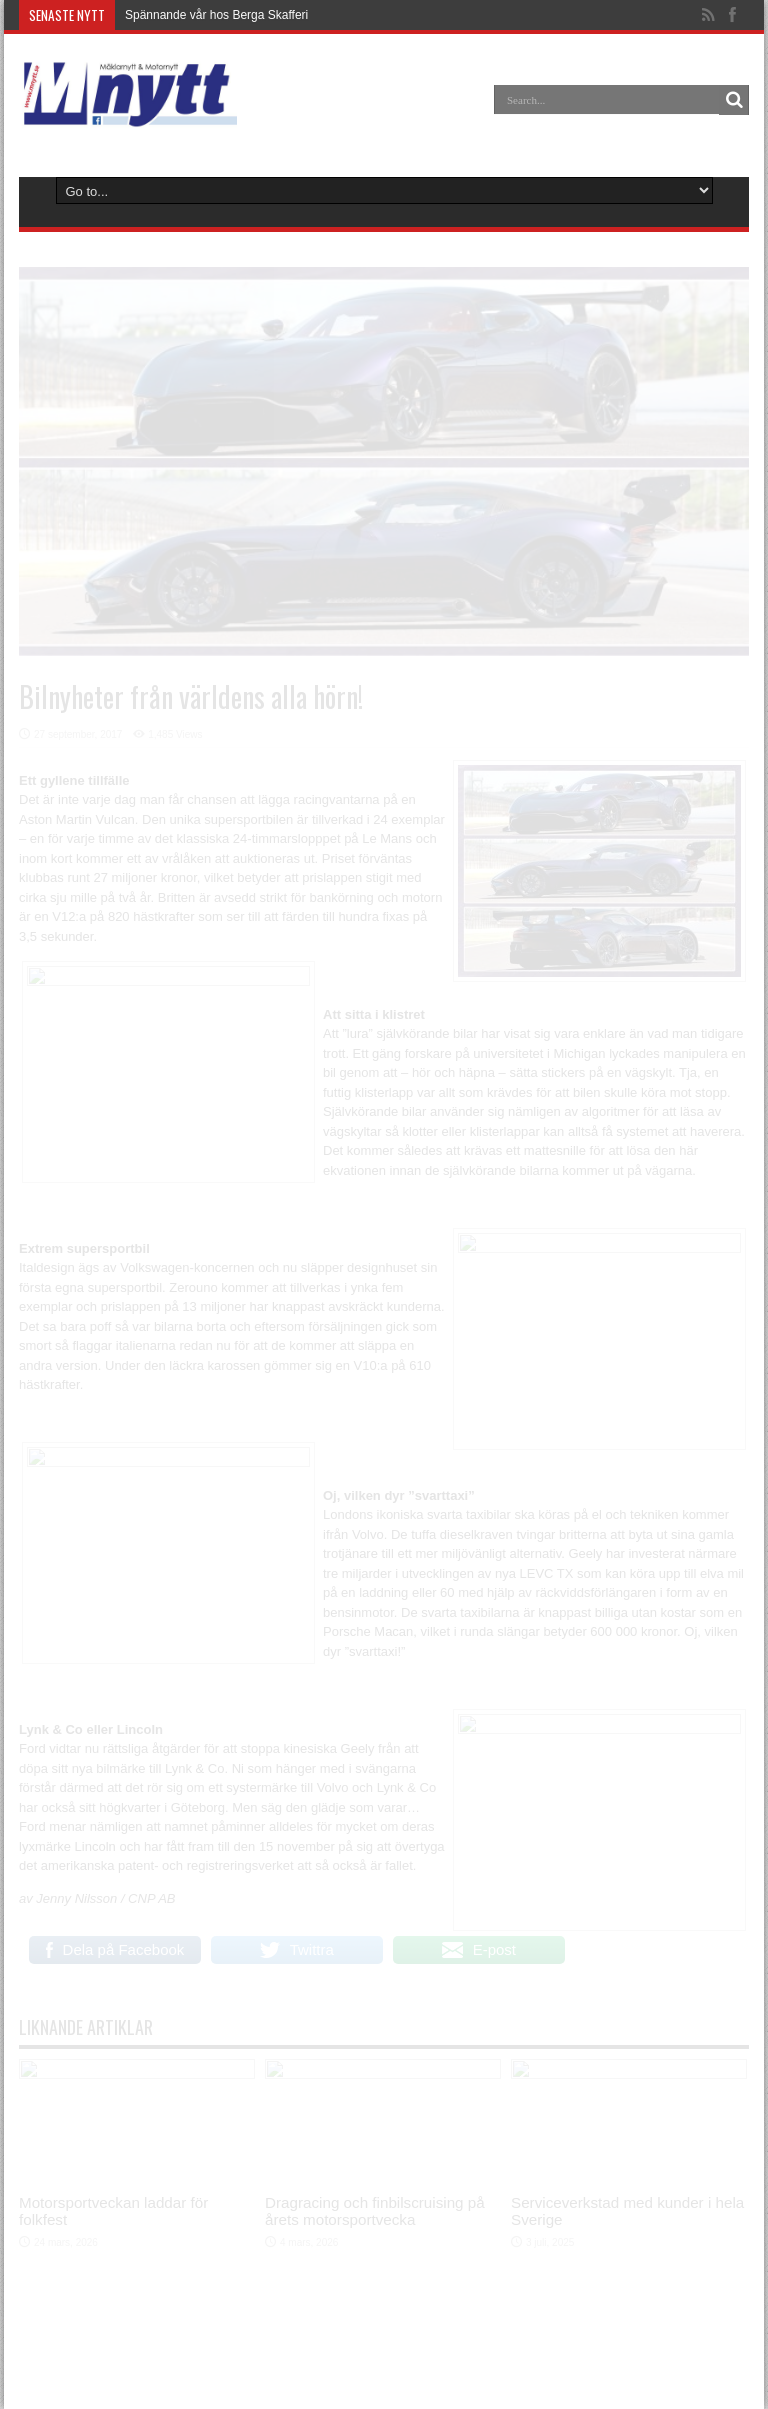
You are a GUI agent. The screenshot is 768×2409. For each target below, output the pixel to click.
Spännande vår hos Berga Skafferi (216, 15)
